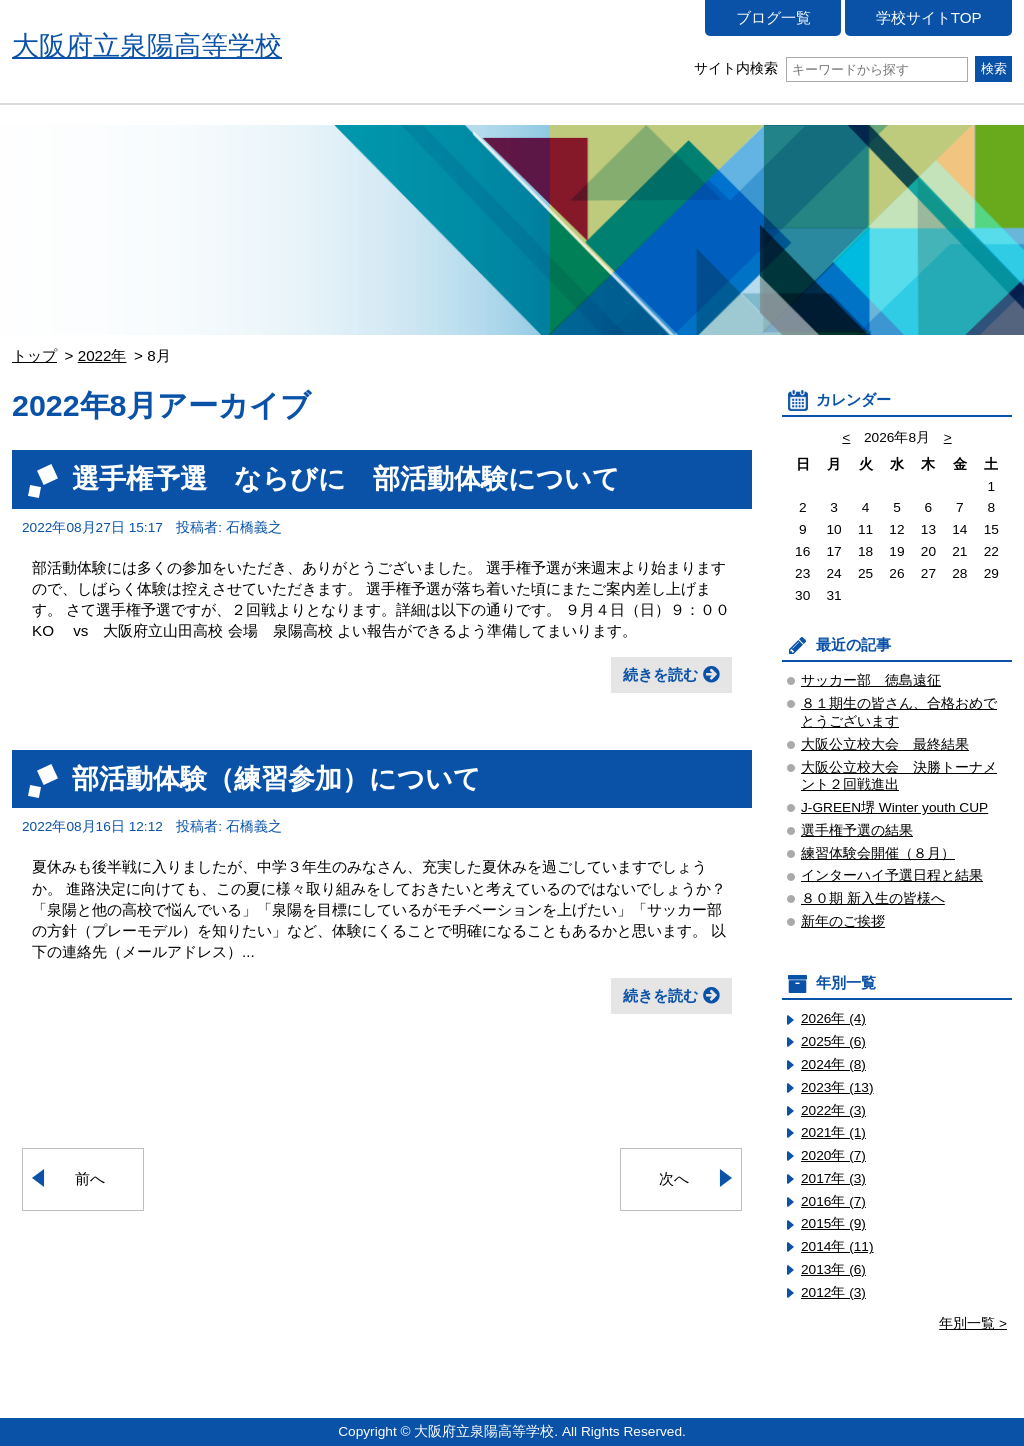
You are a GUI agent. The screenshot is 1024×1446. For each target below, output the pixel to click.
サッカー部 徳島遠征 (871, 680)
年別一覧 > (973, 1323)
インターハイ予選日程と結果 (892, 875)
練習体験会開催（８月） (878, 853)
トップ (34, 355)
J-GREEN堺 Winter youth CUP (894, 807)
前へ (90, 1178)
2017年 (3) (833, 1178)
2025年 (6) (833, 1041)
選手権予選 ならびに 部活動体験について (346, 478)
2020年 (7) (833, 1155)
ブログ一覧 (773, 17)
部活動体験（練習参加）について (276, 778)
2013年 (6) (833, 1269)
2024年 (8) (833, 1064)
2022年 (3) (833, 1110)
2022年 (102, 355)
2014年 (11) (837, 1246)
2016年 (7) (833, 1201)
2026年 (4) (833, 1018)
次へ (674, 1178)
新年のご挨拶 (843, 921)
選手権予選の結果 (857, 830)
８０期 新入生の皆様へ (873, 898)
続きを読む (660, 674)
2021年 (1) (833, 1132)
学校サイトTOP (929, 17)
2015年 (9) (833, 1223)
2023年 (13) (837, 1087)
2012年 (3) (833, 1292)
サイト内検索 (830, 68)
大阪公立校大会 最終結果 (885, 744)
